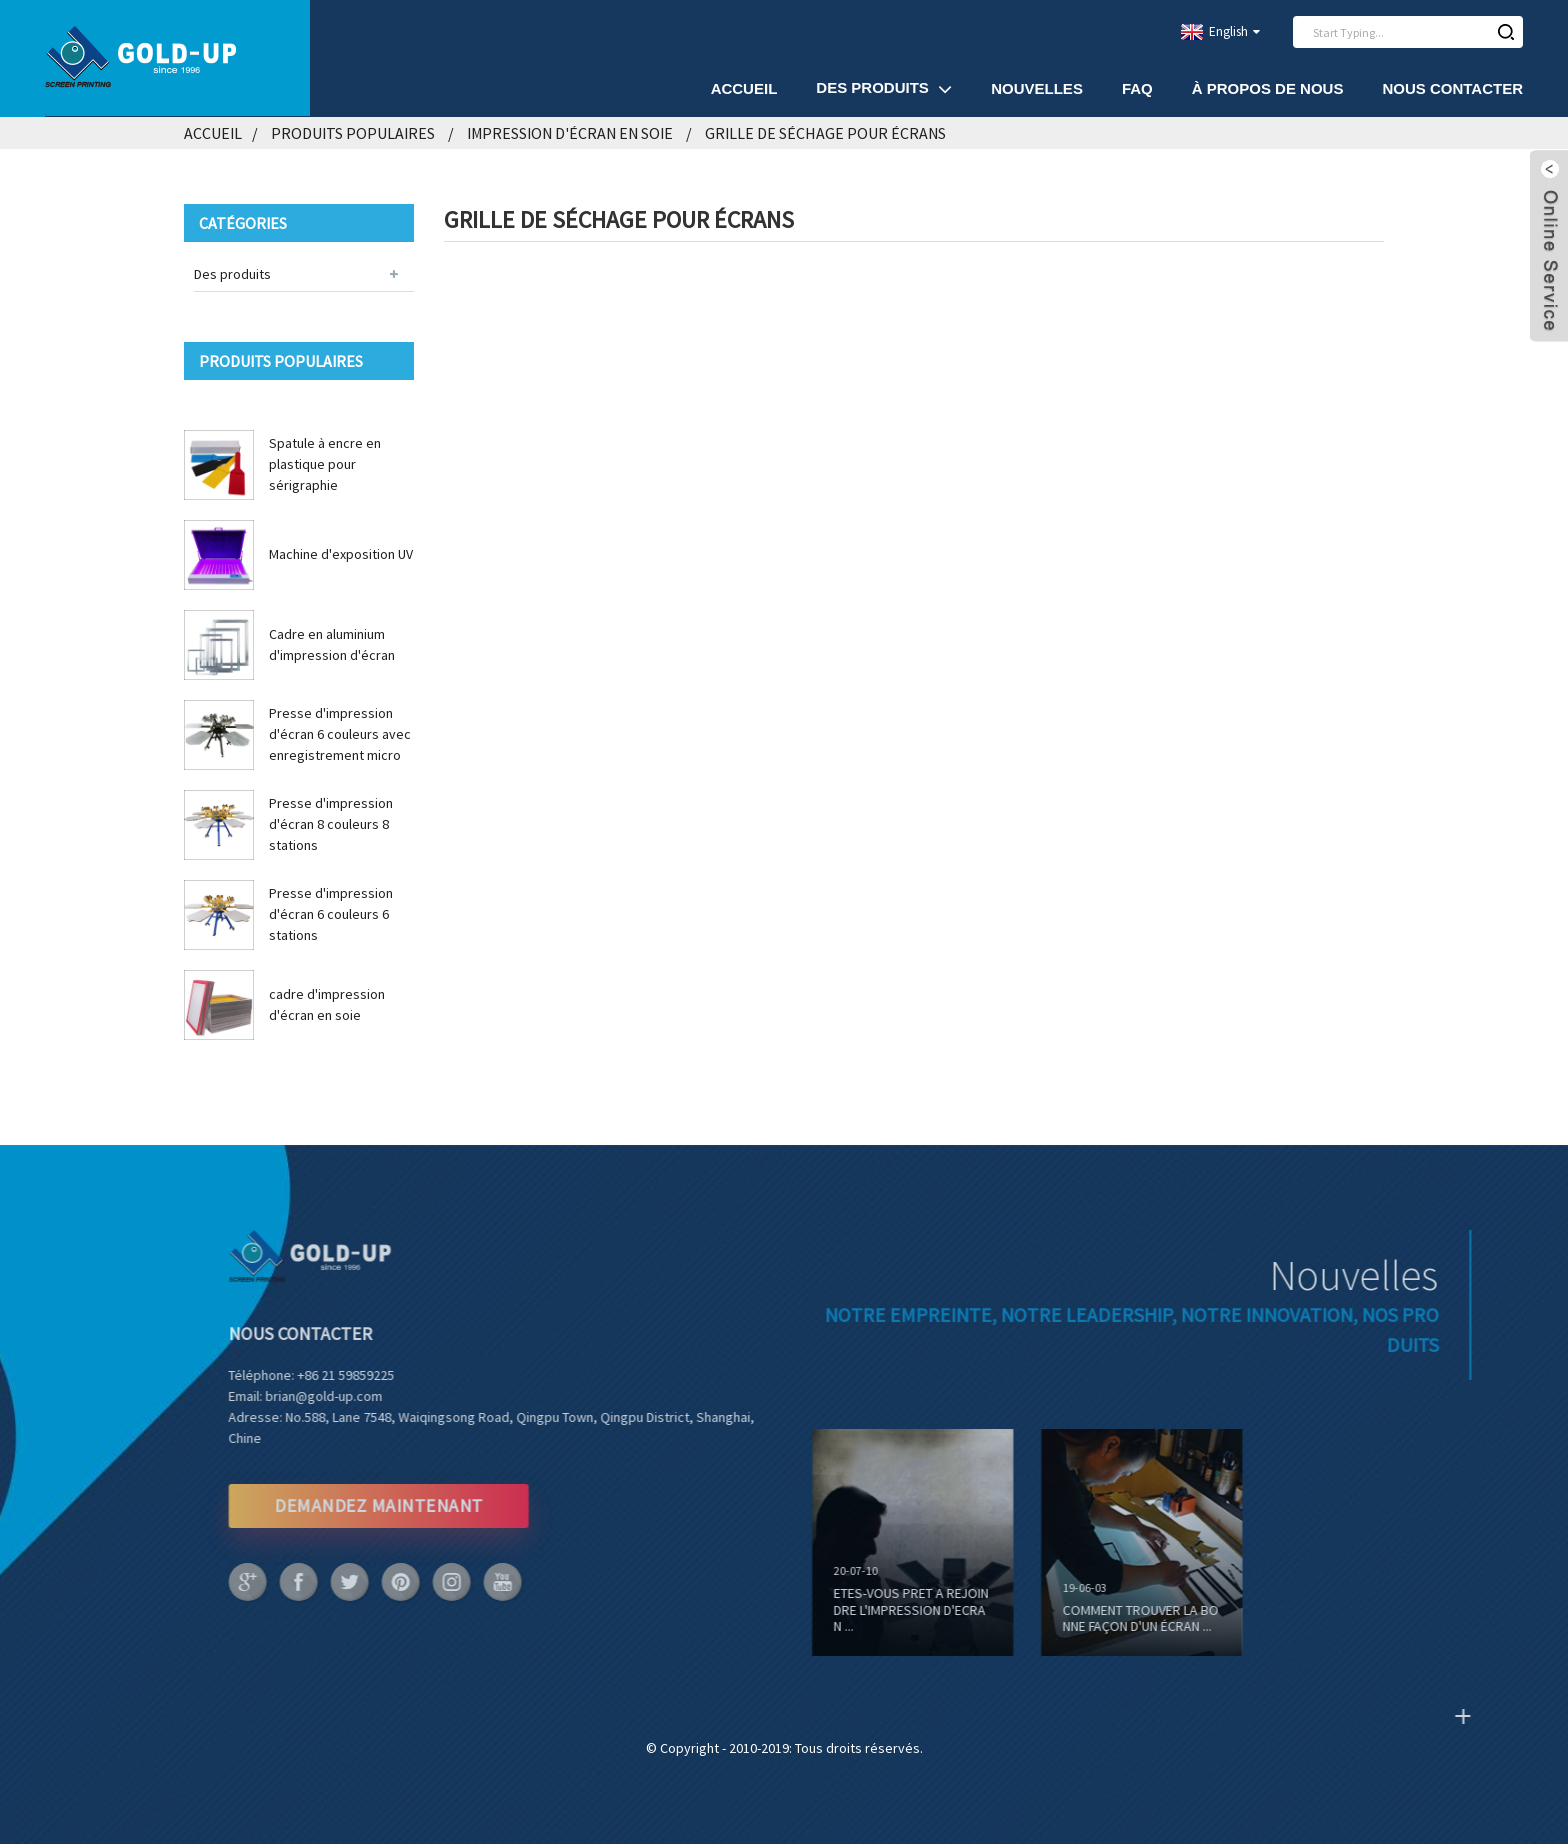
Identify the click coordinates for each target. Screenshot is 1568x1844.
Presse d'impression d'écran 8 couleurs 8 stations (331, 824)
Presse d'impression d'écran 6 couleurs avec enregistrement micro (340, 734)
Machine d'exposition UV (341, 554)
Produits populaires (353, 133)
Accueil (744, 88)
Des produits (884, 88)
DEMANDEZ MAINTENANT (338, 1505)
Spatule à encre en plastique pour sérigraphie (325, 464)
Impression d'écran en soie (570, 133)
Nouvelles (1037, 88)
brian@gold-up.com (284, 1396)
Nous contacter (1452, 88)
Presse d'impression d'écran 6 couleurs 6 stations (331, 914)
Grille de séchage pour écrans (825, 133)
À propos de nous (1268, 88)
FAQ (1137, 88)
